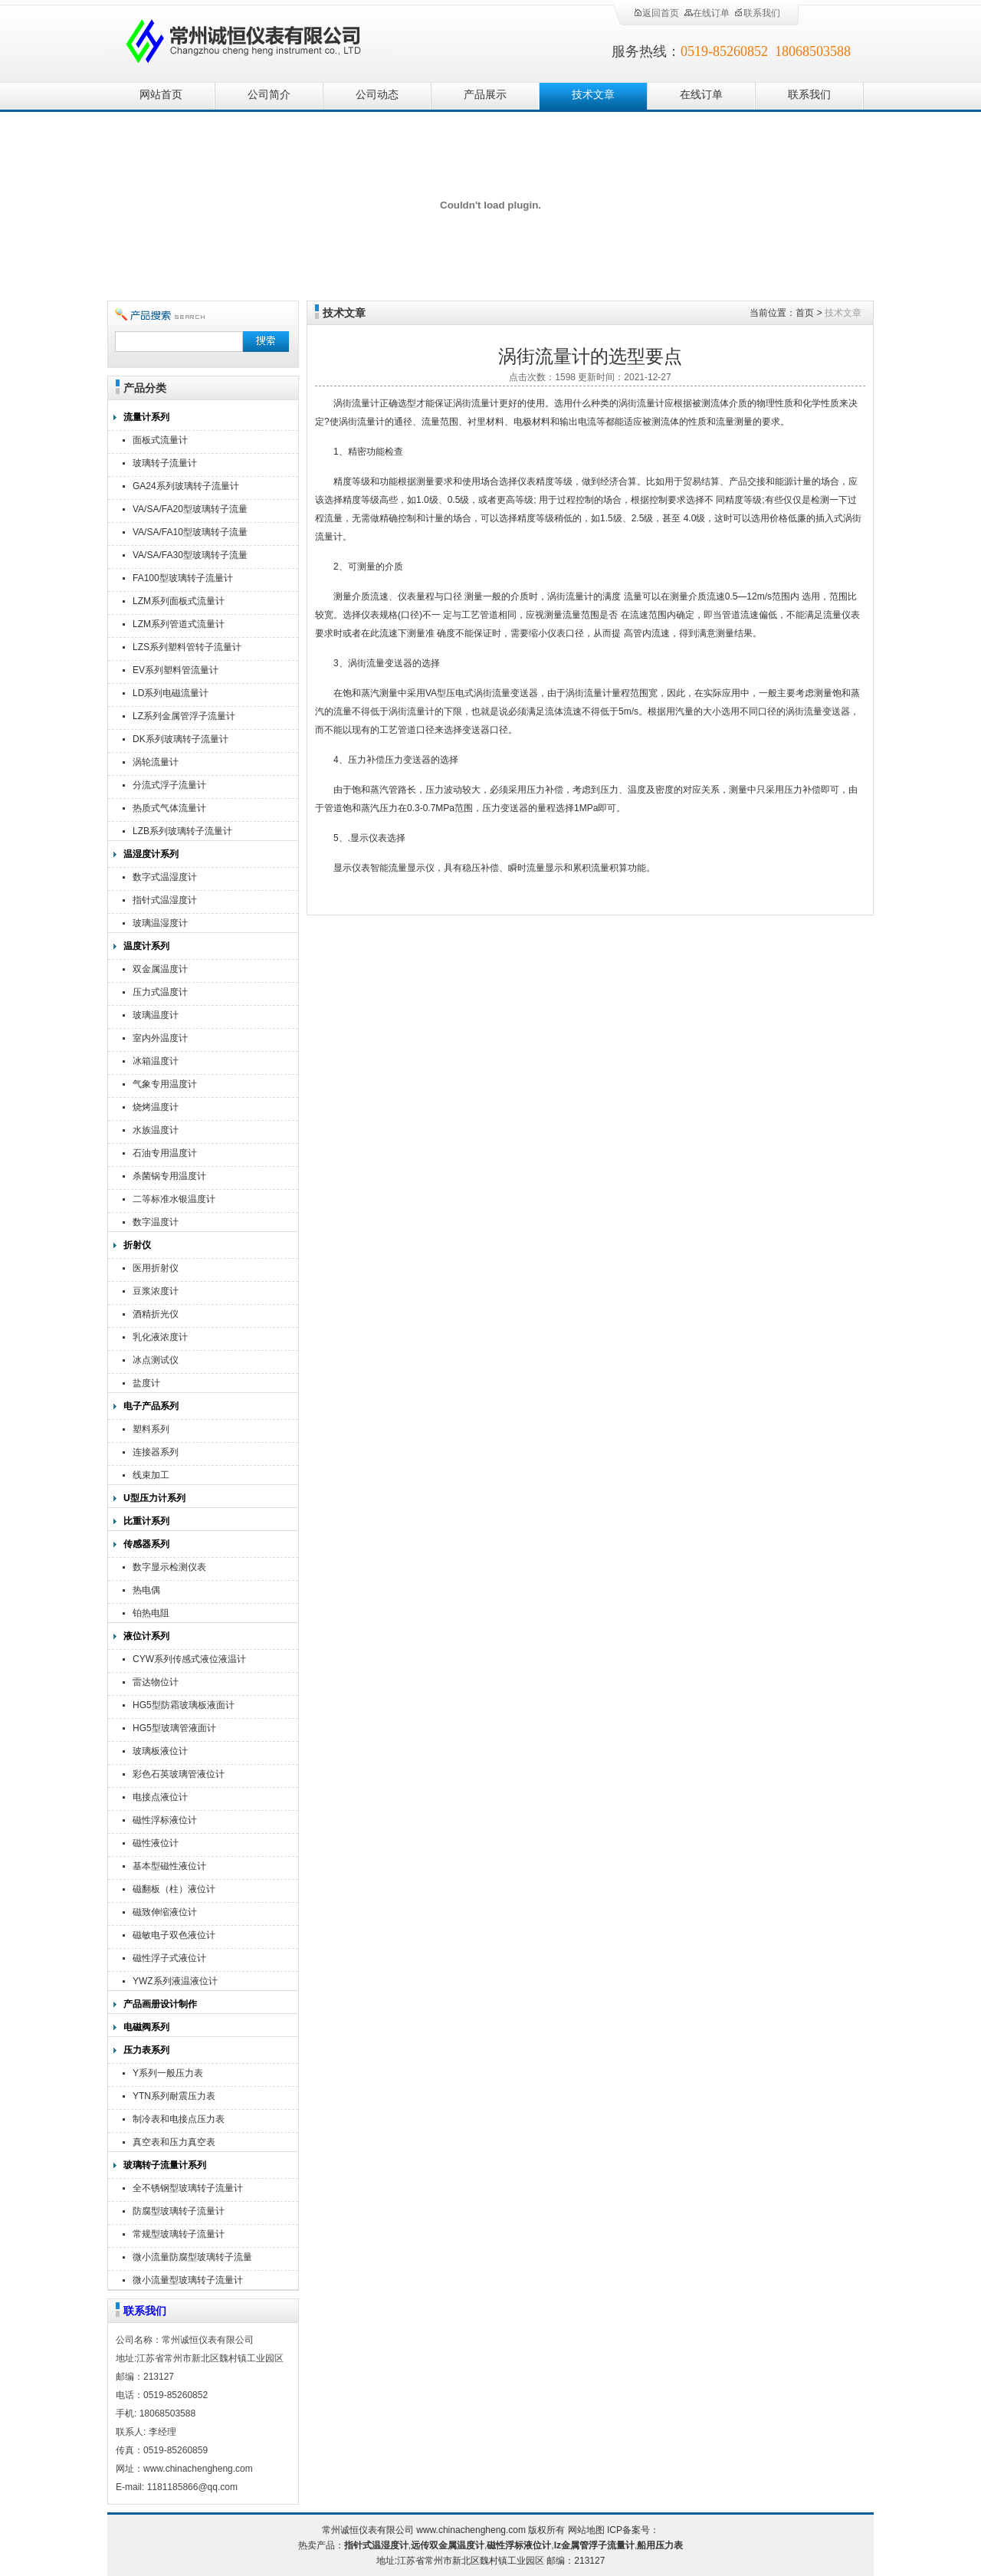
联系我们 (757, 13)
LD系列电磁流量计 (170, 693)
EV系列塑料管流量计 (175, 670)
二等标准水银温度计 (174, 1199)
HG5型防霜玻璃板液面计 (184, 1705)
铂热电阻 (151, 1613)
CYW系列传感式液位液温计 (189, 1659)
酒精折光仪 (156, 1314)
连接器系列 (156, 1452)
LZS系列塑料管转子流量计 (187, 647)
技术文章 (593, 94)
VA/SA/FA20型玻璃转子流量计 (190, 511)
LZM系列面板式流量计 (179, 601)
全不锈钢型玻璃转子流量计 (188, 2188)
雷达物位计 (156, 1682)
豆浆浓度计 (156, 1291)
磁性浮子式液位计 (169, 1958)
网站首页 (160, 94)
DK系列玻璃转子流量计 (180, 739)
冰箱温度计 (156, 1061)
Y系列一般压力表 (168, 2073)
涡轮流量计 (156, 762)
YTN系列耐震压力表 (174, 2096)
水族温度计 (156, 1130)
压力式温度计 (160, 992)
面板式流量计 (160, 440)
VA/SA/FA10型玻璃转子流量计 (190, 534)
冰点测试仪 (156, 1360)
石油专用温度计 (165, 1153)
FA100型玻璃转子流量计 (183, 578)
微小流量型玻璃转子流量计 (188, 2280)
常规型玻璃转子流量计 (179, 2234)
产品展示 (485, 94)
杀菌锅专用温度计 (169, 1176)
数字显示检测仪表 (169, 1567)
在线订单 (707, 13)
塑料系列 (151, 1429)
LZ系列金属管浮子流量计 (184, 716)
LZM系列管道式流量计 (179, 624)
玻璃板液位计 (160, 1751)
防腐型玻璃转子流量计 (179, 2211)
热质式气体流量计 (169, 808)
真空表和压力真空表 (174, 2142)
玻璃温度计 (156, 1015)
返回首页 (656, 13)
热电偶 (146, 1590)
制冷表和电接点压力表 (179, 2119)
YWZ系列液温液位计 (175, 1981)
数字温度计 (156, 1222)
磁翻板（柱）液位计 (174, 1889)
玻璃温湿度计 (160, 923)
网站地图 (586, 2530)
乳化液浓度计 (160, 1337)
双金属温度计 (160, 969)
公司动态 (377, 94)
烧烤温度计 (156, 1107)
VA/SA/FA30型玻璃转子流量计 (190, 557)
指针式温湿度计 (165, 900)
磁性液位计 (156, 1843)
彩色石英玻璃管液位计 (179, 1774)
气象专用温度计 (165, 1084)
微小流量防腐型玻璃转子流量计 (192, 2259)
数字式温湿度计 (165, 877)
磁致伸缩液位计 (165, 1912)
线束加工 (151, 1475)
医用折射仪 (156, 1268)
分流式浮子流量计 (169, 785)
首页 (805, 312)
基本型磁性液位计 (169, 1866)
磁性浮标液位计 (165, 1820)
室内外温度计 (160, 1038)
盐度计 (146, 1383)
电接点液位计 (160, 1797)
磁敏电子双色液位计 (174, 1935)
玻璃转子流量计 (165, 463)
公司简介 (269, 94)
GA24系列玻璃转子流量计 (186, 486)
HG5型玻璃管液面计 (174, 1728)
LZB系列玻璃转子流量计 (182, 831)
